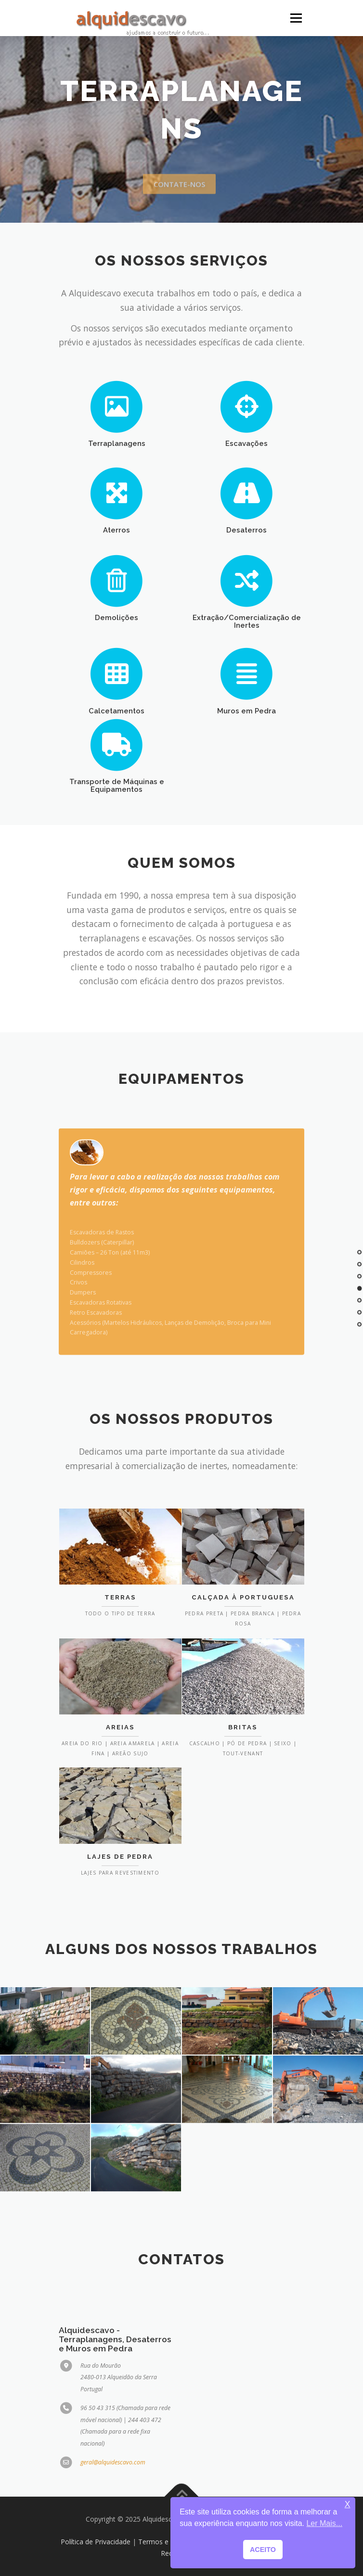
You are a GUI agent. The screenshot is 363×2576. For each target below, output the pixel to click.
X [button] (347, 2504)
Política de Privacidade (95, 2541)
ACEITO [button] (263, 2549)
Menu (295, 18)
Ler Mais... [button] (324, 2523)
